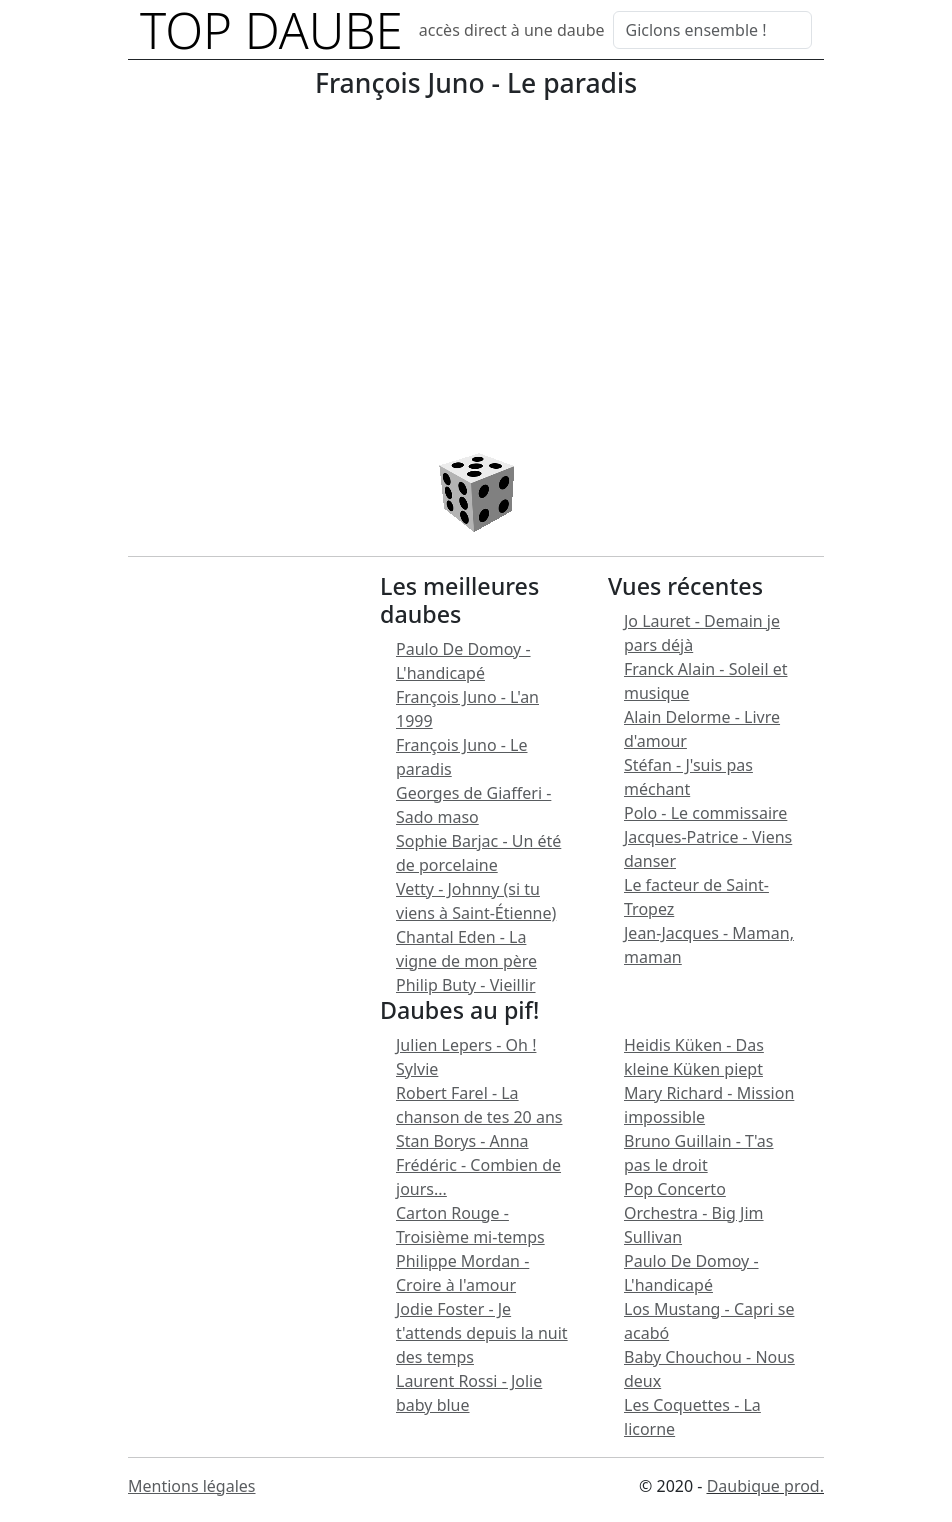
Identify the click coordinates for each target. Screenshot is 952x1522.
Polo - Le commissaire (705, 813)
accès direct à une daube (512, 30)
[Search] (712, 30)
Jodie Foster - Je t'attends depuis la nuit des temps (482, 1333)
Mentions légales (192, 1486)
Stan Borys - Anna (462, 1141)
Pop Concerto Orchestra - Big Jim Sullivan (694, 1213)
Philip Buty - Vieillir (466, 985)
